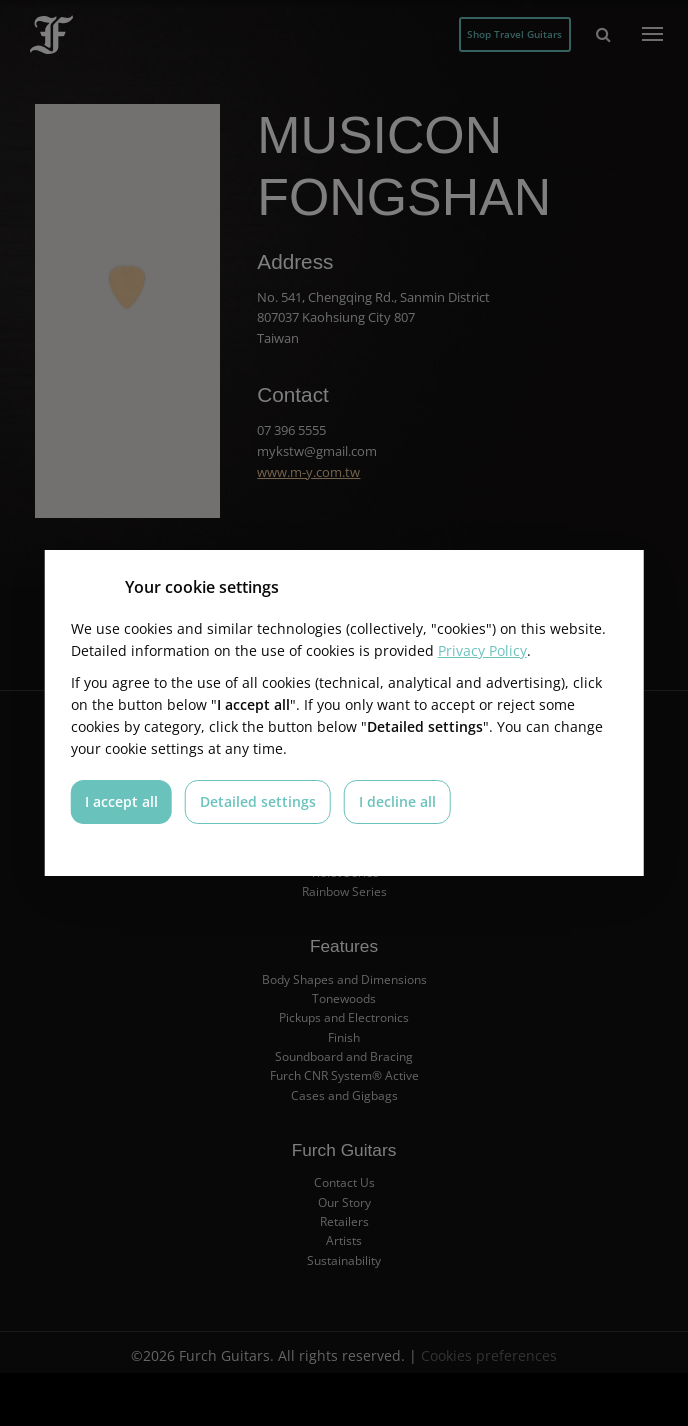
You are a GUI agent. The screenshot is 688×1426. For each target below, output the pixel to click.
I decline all (397, 801)
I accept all (121, 801)
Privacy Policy (482, 650)
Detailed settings (258, 801)
